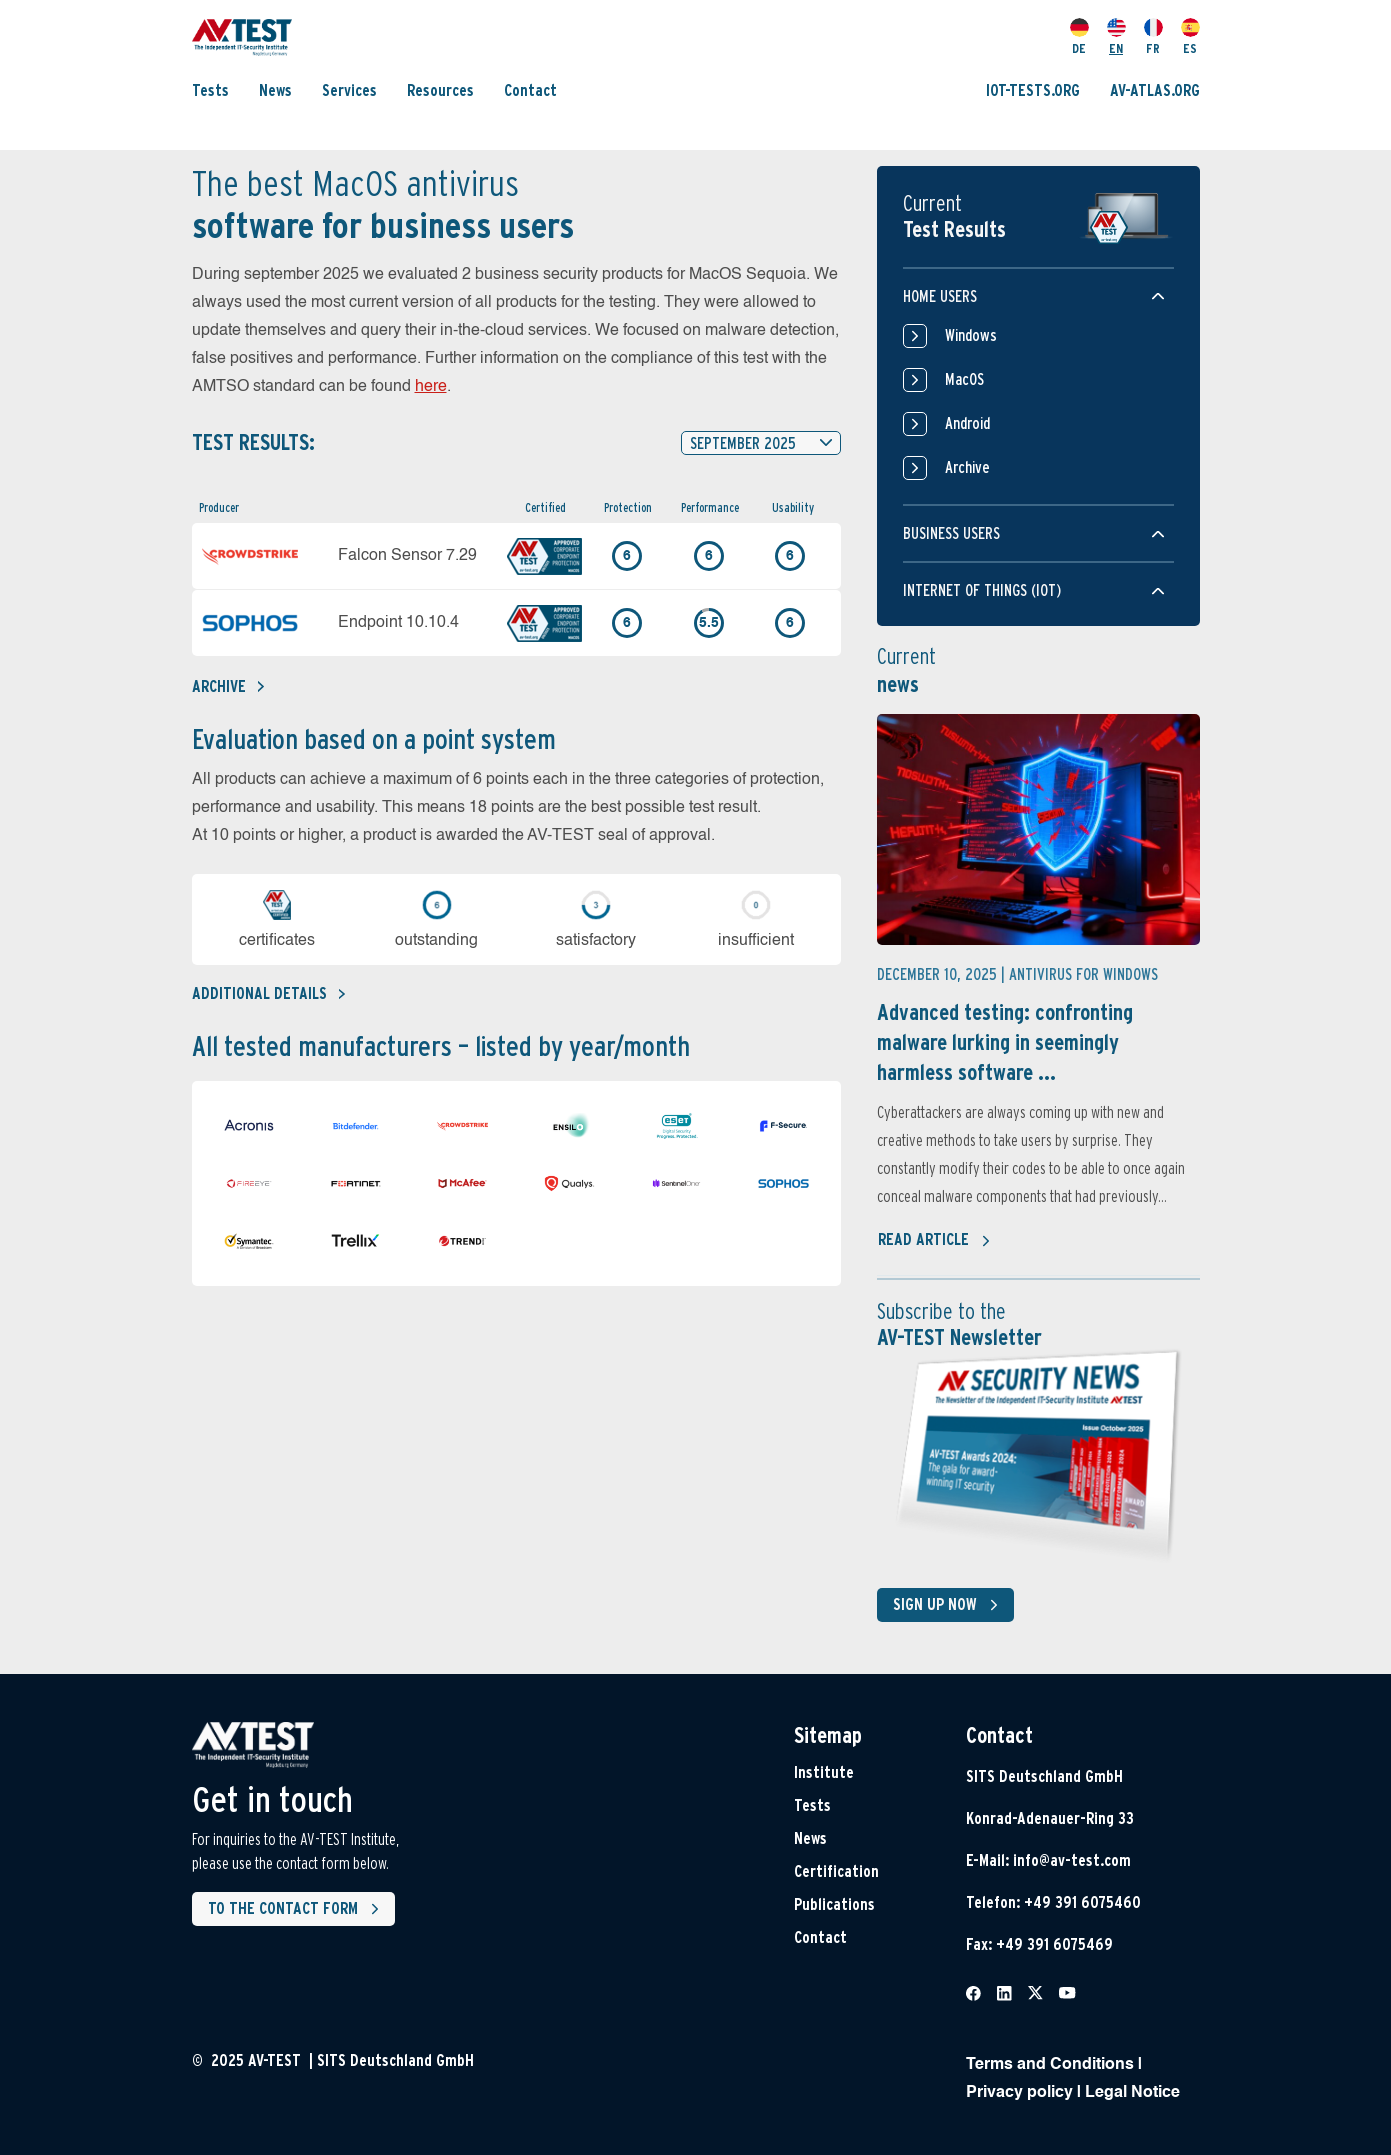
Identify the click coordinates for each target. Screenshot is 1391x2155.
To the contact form (297, 1909)
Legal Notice (1132, 2093)
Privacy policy (1019, 2093)
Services (349, 90)
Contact (530, 90)
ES (1190, 37)
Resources (440, 90)
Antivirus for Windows (1083, 974)
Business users (951, 533)
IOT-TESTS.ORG (1033, 90)
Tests (210, 90)
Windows (950, 336)
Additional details (268, 993)
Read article (934, 1241)
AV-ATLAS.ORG (1155, 90)
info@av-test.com (1072, 1860)
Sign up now (949, 1605)
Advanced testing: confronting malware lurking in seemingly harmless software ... (1005, 1042)
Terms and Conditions (1050, 2065)
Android (946, 424)
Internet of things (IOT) (982, 590)
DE (1079, 37)
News (275, 90)
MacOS (943, 380)
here (431, 387)
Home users (940, 296)
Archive (228, 686)
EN (1116, 37)
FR (1153, 37)
